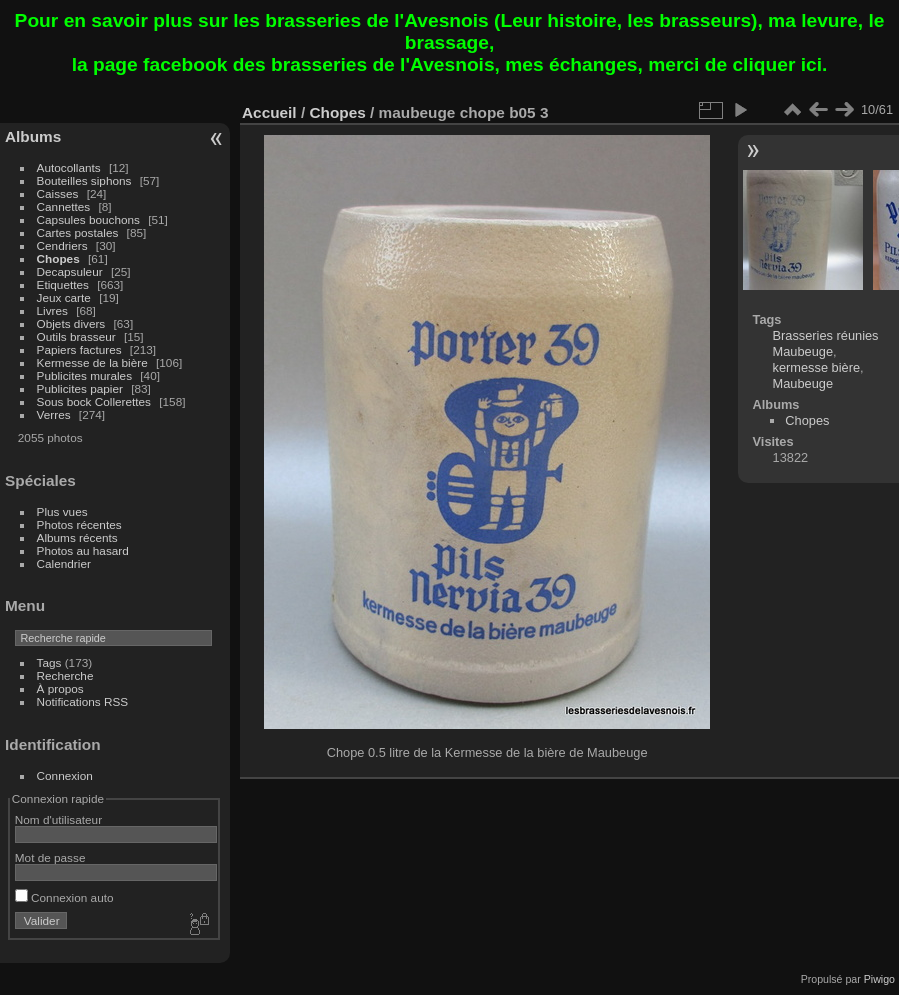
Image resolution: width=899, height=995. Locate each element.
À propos (60, 688)
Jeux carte (64, 297)
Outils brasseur (76, 336)
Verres (54, 414)
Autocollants (69, 167)
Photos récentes (79, 524)
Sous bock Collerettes (94, 401)
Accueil (269, 112)
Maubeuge (803, 383)
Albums (33, 136)
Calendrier (64, 563)
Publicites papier (80, 388)
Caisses (58, 193)
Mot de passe (50, 857)
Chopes (58, 258)
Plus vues (62, 511)
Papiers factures (79, 349)
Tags (49, 662)
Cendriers (62, 245)
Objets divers (71, 323)
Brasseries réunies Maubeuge (826, 343)
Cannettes (64, 206)
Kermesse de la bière (92, 362)
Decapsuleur (70, 271)
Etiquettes (63, 284)
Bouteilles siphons (84, 180)
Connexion (65, 775)
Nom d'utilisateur (58, 819)
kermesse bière (816, 367)
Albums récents (77, 537)
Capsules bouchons (88, 219)
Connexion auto (64, 897)
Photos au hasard (83, 550)
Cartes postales (78, 232)
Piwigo (879, 979)
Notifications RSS (83, 701)
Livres (52, 310)
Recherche (65, 675)
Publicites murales (84, 375)
